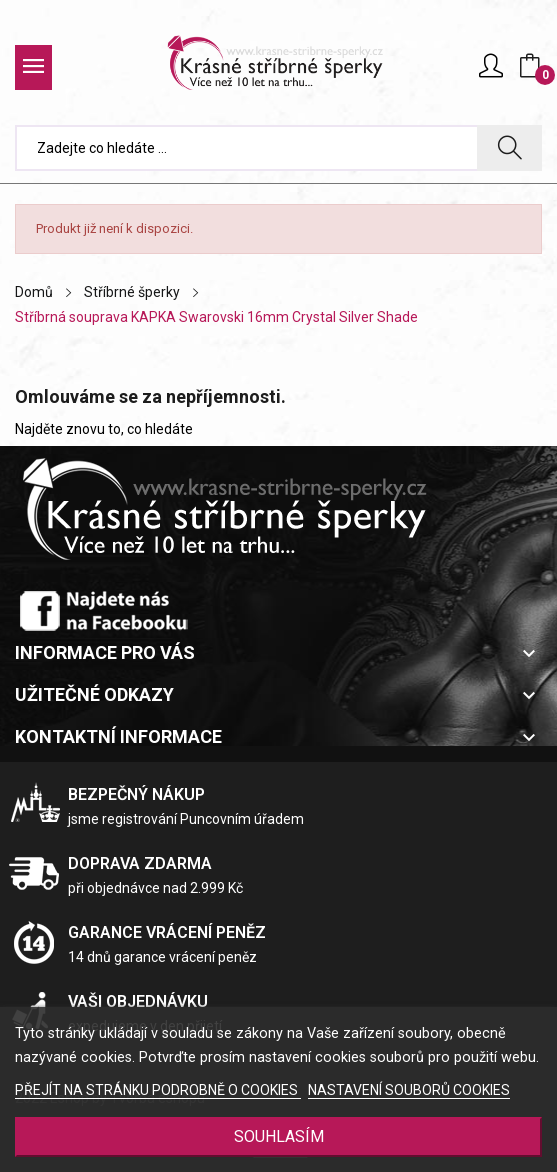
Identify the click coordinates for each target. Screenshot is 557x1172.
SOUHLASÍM (279, 1136)
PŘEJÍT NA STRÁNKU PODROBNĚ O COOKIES (158, 1090)
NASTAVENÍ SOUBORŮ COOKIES (409, 1090)
